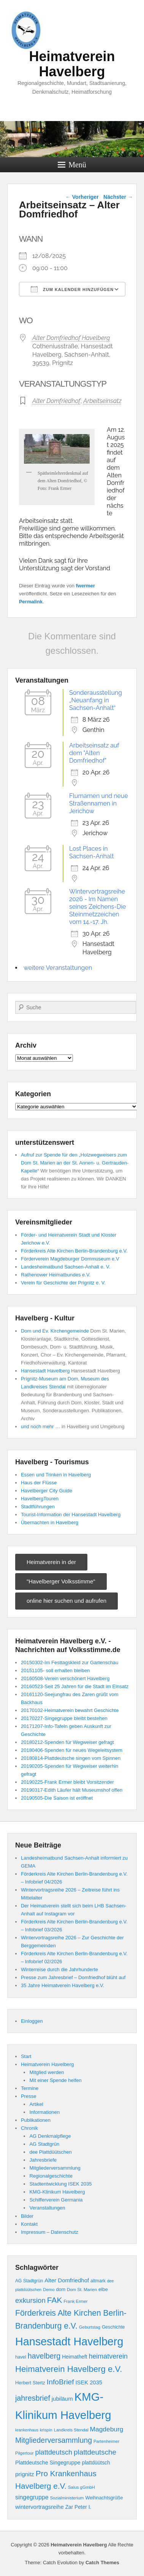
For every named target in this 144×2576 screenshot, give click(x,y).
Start (26, 2056)
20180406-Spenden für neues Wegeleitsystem (71, 1750)
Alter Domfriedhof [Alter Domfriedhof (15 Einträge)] (66, 2280)
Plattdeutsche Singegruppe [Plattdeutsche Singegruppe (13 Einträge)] (48, 2463)
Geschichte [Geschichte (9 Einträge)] (113, 2327)
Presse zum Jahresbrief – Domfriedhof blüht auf (73, 1977)
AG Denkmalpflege (50, 2136)
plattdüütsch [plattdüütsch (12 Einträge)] (96, 2463)
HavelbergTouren (40, 1498)
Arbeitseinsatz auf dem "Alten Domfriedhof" (94, 753)
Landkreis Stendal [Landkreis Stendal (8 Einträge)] (71, 2430)
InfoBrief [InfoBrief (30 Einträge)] (60, 2382)
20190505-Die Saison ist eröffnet (57, 1798)
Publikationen (36, 2120)
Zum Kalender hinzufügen (72, 289)
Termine (29, 2088)
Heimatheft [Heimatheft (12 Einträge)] (74, 2357)
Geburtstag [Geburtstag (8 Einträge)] (89, 2327)
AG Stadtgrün (44, 2144)
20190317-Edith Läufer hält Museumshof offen (71, 1790)
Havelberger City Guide (46, 1490)
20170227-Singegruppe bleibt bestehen (64, 1718)
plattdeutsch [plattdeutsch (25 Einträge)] (54, 2452)
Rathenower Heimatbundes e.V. (55, 1275)
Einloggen (32, 2021)
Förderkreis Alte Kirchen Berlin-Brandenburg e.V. (74, 1251)
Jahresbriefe (43, 2160)
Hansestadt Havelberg (45, 1371)
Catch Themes (102, 2562)
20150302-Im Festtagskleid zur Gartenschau (70, 1662)
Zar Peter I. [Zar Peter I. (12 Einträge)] (78, 2507)
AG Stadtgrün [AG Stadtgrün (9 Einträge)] (29, 2280)
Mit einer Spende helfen (55, 2080)
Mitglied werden (46, 2072)
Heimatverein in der (51, 1562)
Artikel (36, 2104)
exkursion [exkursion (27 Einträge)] (30, 2300)
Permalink (31, 601)
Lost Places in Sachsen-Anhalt (91, 852)
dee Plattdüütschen (50, 2152)
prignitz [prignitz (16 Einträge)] (24, 2474)
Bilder (27, 2216)
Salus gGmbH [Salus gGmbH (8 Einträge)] (81, 2487)
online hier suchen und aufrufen (66, 1600)
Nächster (118, 197)
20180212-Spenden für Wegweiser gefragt (67, 1742)
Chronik (29, 2128)
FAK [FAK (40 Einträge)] (54, 2300)
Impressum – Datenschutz (49, 2232)
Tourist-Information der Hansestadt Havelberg (70, 1514)
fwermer (85, 586)
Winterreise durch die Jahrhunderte (59, 1969)
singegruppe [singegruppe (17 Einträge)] (32, 2497)
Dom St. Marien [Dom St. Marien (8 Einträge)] (82, 2289)
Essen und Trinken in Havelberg (56, 1475)
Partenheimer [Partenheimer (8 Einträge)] (106, 2441)
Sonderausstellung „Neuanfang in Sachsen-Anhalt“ (95, 700)
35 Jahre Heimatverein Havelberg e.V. (62, 1985)
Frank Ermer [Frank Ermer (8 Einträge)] (75, 2301)
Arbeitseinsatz (102, 400)
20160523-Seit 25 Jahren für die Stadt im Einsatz (74, 1686)
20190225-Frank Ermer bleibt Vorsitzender (67, 1782)
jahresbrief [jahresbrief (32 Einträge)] (32, 2398)
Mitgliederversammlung (54, 2168)
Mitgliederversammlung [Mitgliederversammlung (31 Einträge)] (53, 2440)
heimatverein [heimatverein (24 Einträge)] (108, 2356)
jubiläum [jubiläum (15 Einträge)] (62, 2398)
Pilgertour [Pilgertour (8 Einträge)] (24, 2453)
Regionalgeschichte (50, 2176)
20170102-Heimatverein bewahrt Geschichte (70, 1710)
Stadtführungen (38, 1506)
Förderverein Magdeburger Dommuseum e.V (70, 1259)
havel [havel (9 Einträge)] (20, 2357)
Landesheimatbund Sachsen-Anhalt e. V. (65, 1267)
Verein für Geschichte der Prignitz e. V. (63, 1283)
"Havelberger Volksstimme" (61, 1581)
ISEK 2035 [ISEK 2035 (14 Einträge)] (88, 2382)
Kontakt (29, 2224)
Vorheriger (82, 197)
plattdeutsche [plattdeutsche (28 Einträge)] (95, 2452)
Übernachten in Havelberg (49, 1522)
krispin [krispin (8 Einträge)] (46, 2430)
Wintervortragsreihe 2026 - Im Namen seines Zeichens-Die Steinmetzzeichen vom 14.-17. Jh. (97, 906)
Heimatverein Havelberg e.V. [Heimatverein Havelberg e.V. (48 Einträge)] (68, 2369)
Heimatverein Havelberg (72, 64)
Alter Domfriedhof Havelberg (71, 337)
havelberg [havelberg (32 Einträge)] (44, 2356)
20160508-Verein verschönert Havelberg (65, 1678)
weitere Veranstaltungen (58, 967)
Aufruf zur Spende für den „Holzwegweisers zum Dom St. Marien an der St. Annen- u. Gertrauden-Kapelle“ (74, 1163)
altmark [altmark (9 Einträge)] (98, 2280)
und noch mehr (37, 1426)
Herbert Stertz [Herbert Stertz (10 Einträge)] (30, 2383)
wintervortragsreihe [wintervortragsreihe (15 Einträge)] (39, 2507)
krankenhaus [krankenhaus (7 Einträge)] (26, 2430)
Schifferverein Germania (55, 2200)
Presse (28, 2096)
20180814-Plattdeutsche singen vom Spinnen (70, 1758)
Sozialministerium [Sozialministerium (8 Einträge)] (67, 2498)
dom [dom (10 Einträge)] (60, 2289)
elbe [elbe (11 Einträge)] (103, 2289)
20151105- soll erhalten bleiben (55, 1670)
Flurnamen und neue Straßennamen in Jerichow (98, 803)
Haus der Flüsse (39, 1482)
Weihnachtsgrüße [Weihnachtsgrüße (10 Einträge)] (104, 2497)
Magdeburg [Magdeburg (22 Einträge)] (106, 2429)
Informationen (44, 2112)
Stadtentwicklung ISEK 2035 (60, 2184)
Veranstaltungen (47, 2208)
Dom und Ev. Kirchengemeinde (55, 1331)
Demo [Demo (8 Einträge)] (48, 2289)
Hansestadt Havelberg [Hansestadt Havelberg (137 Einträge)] (69, 2341)
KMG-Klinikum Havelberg (57, 2192)
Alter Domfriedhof (56, 400)
